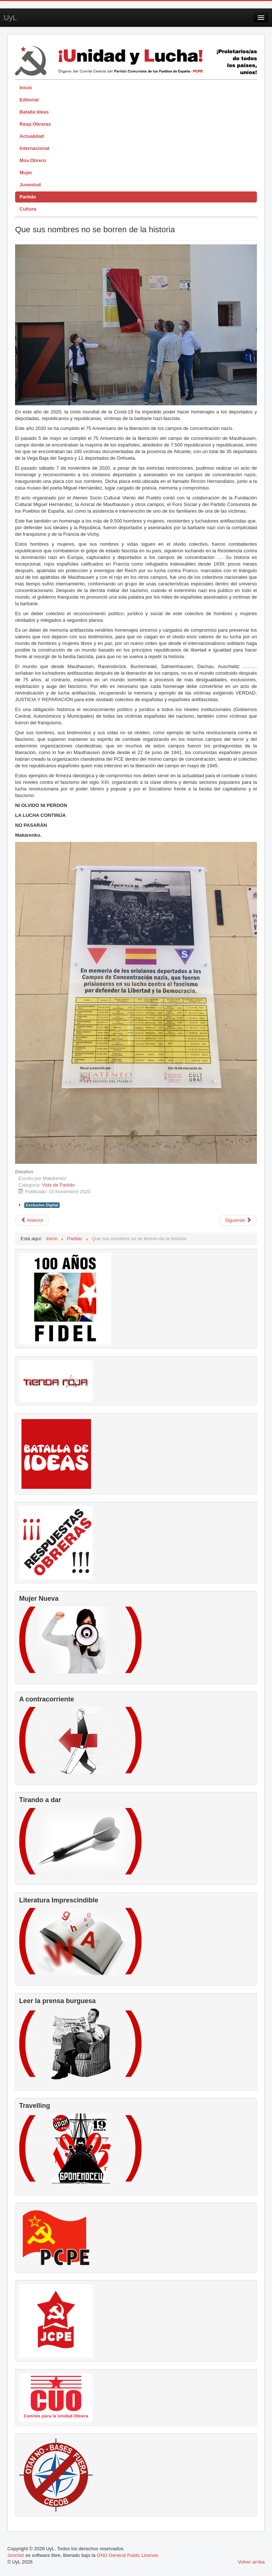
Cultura (28, 209)
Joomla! (15, 2555)
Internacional (34, 148)
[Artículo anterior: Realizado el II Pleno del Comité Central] (32, 1220)
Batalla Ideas (34, 112)
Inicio (26, 87)
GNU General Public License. (128, 2555)
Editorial (29, 100)
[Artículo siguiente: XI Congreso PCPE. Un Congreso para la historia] (238, 1220)
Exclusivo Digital (42, 1205)
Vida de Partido (58, 1185)
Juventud (30, 184)
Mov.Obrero (33, 160)
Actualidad (32, 136)
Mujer (26, 172)
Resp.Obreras (35, 124)
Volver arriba (251, 2562)
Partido (28, 197)
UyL (10, 18)
